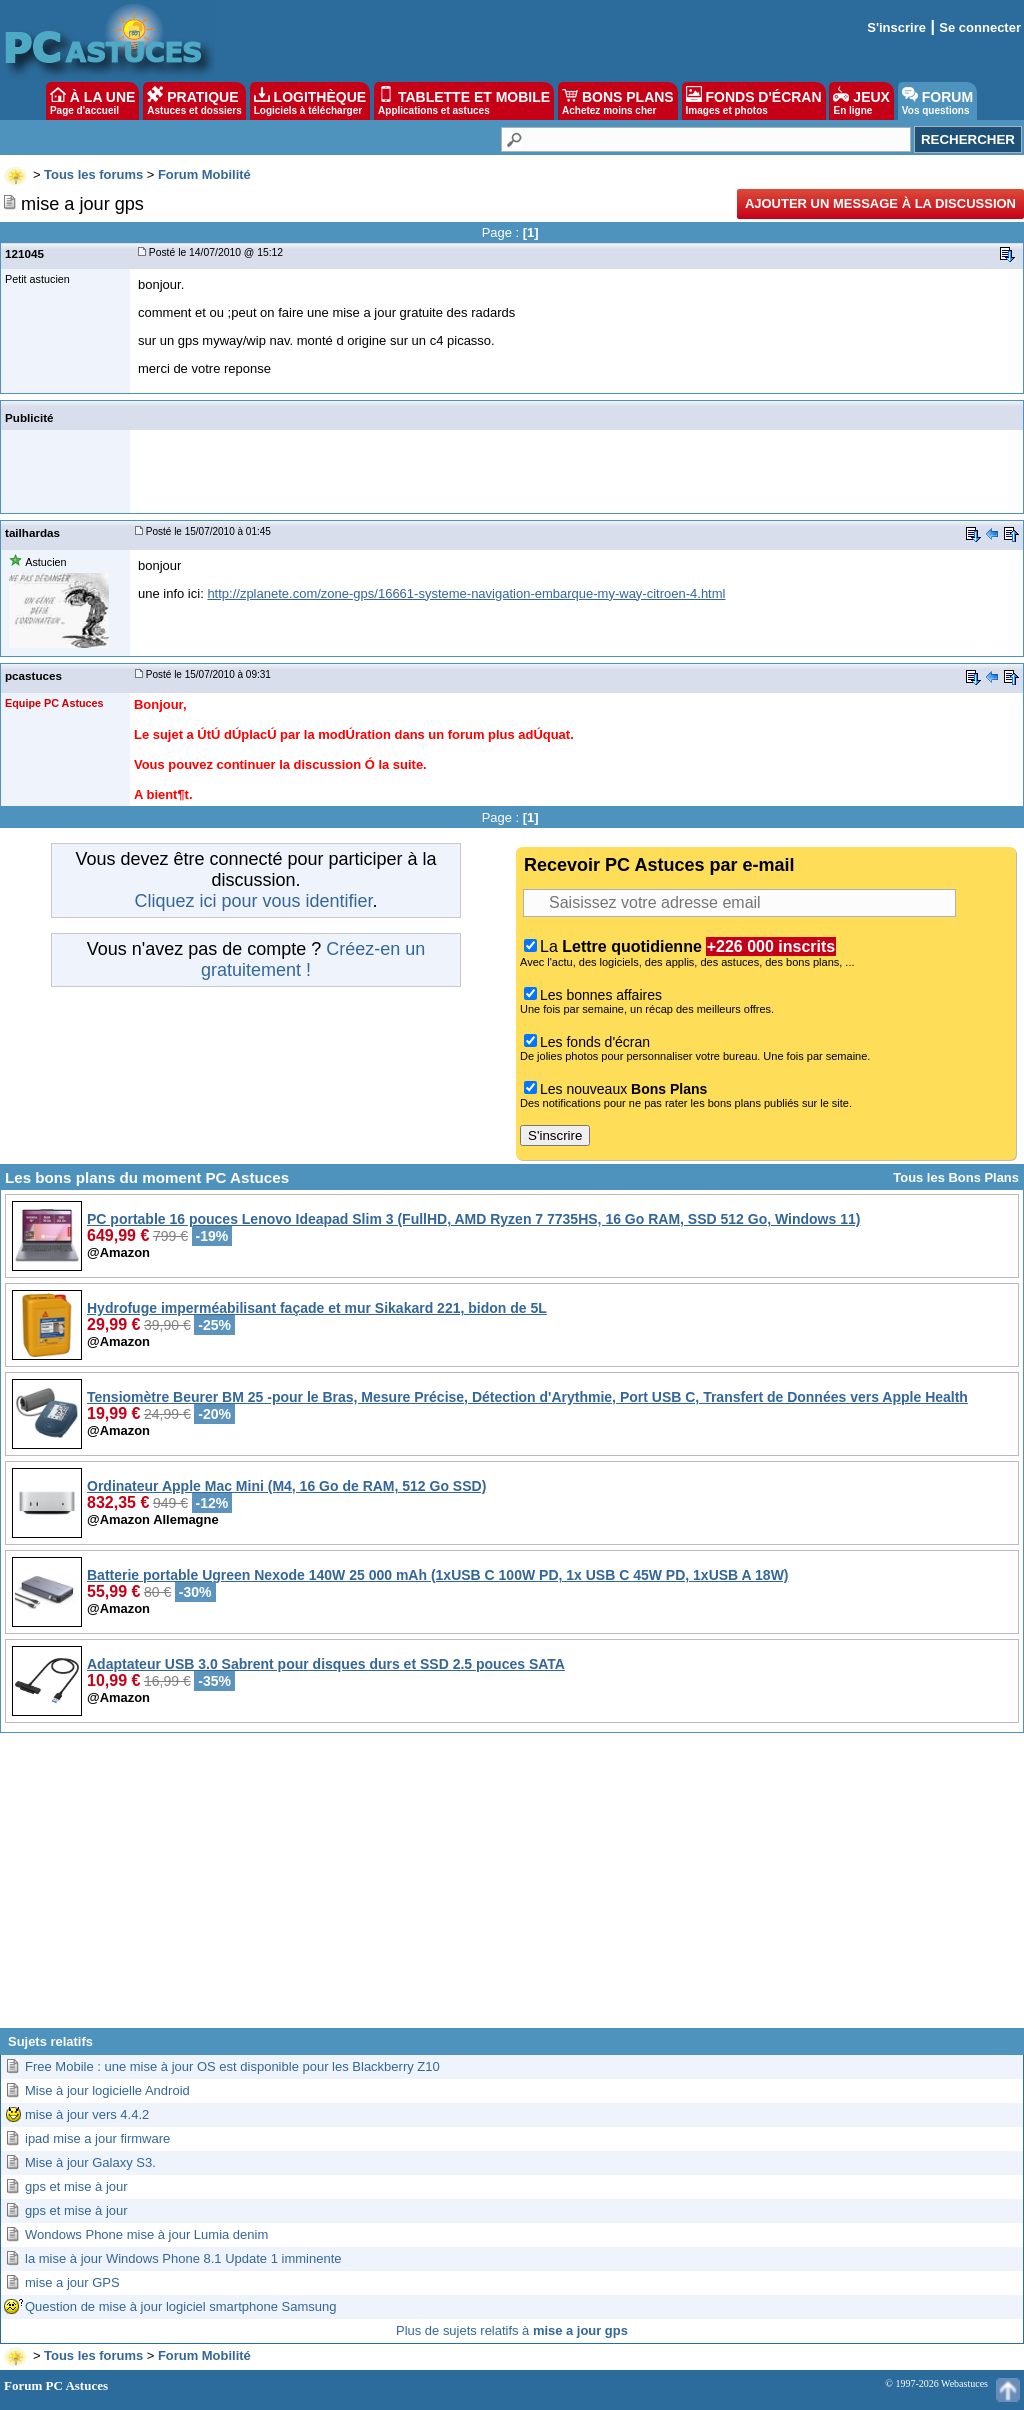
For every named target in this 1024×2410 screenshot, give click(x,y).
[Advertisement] (512, 1888)
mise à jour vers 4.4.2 (87, 2114)
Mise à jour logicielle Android (107, 2090)
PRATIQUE (194, 101)
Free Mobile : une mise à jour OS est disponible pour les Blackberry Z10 (232, 2066)
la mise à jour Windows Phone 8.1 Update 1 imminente (183, 2258)
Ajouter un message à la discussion (880, 203)
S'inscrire (896, 27)
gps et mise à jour (76, 2186)
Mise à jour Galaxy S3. (90, 2162)
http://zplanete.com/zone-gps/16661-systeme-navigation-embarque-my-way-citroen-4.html (466, 593)
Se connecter (980, 27)
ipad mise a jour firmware (97, 2138)
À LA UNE (92, 101)
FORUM (937, 101)
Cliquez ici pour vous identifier (253, 901)
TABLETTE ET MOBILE (464, 101)
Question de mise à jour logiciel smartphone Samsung (180, 2306)
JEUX (861, 101)
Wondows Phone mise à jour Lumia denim (146, 2234)
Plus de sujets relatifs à (512, 2330)
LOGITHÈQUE (310, 101)
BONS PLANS (618, 101)
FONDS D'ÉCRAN (754, 101)
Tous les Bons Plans (956, 1177)
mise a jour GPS (72, 2282)
